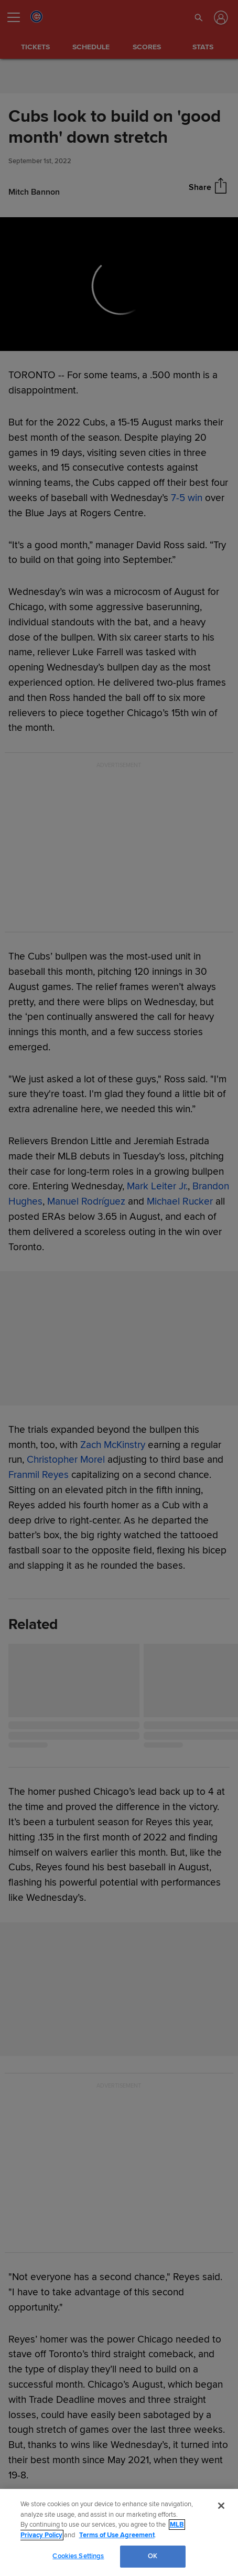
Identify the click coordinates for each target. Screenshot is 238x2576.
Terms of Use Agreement (117, 2535)
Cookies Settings (78, 2556)
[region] (119, 2532)
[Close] (221, 2505)
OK (152, 2556)
